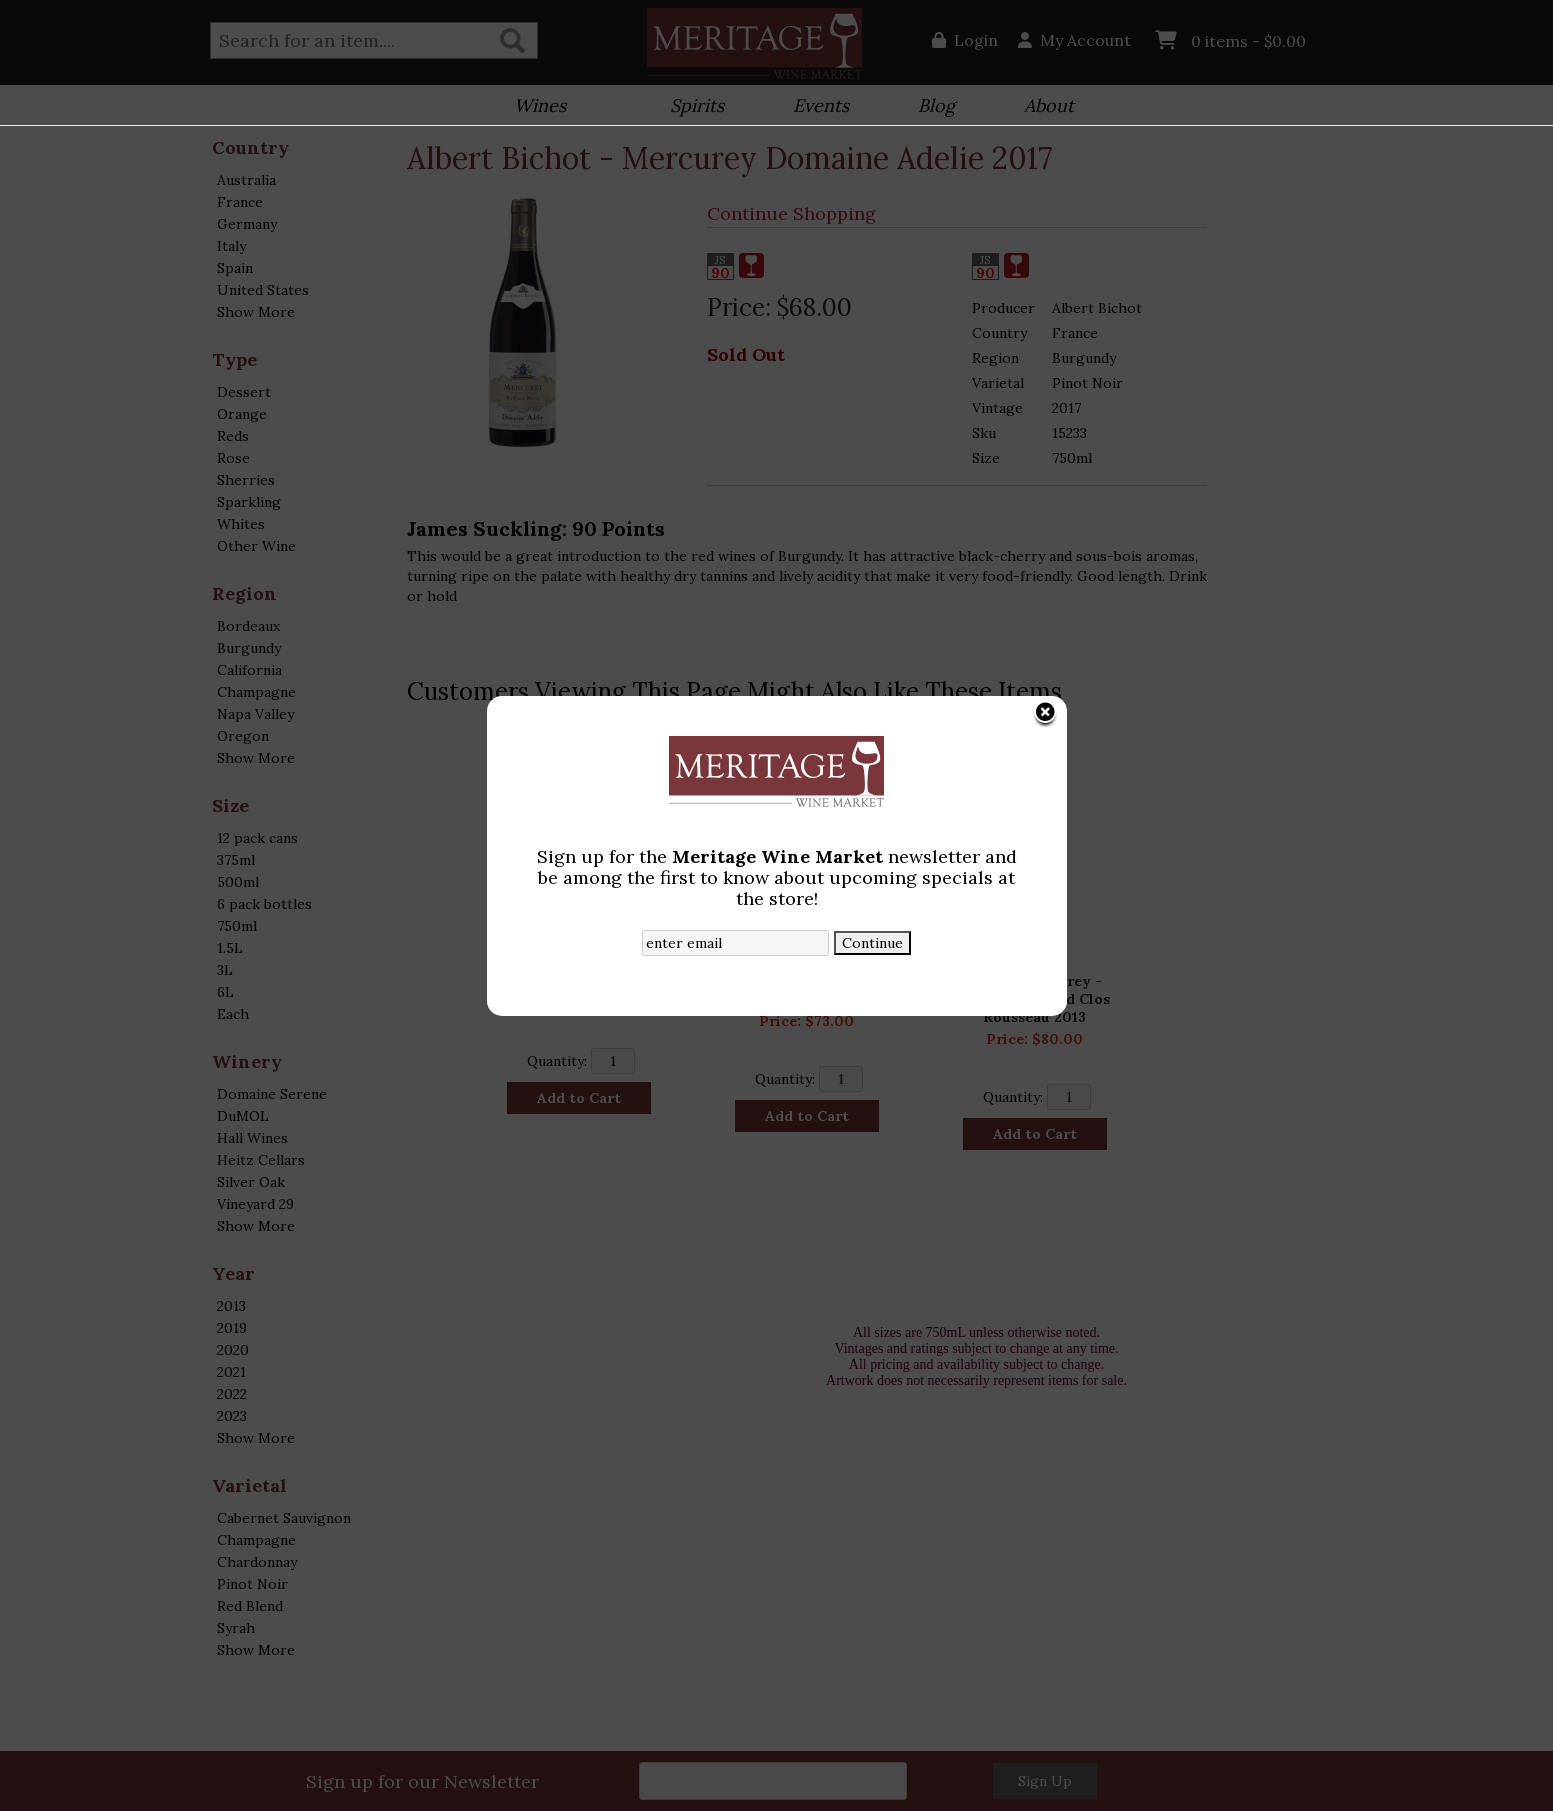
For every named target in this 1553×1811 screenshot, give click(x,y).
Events (814, 107)
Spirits (690, 107)
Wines (533, 107)
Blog (930, 107)
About (1042, 107)
